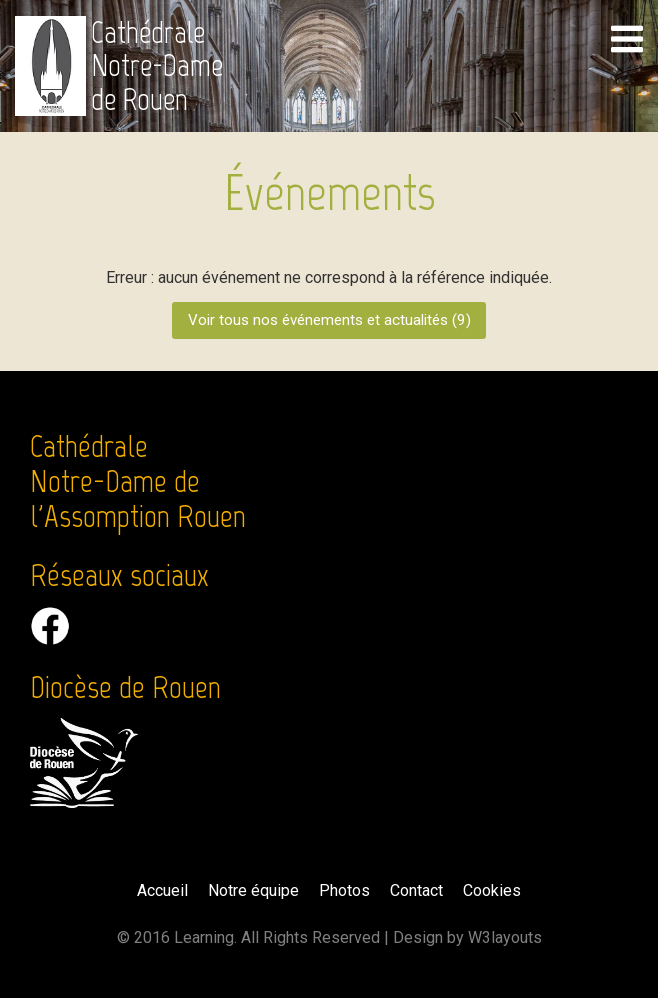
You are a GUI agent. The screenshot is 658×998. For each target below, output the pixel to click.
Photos (344, 890)
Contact (416, 890)
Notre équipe (253, 890)
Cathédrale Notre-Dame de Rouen (157, 66)
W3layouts (505, 937)
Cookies (492, 890)
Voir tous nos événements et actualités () (329, 320)
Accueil (162, 890)
